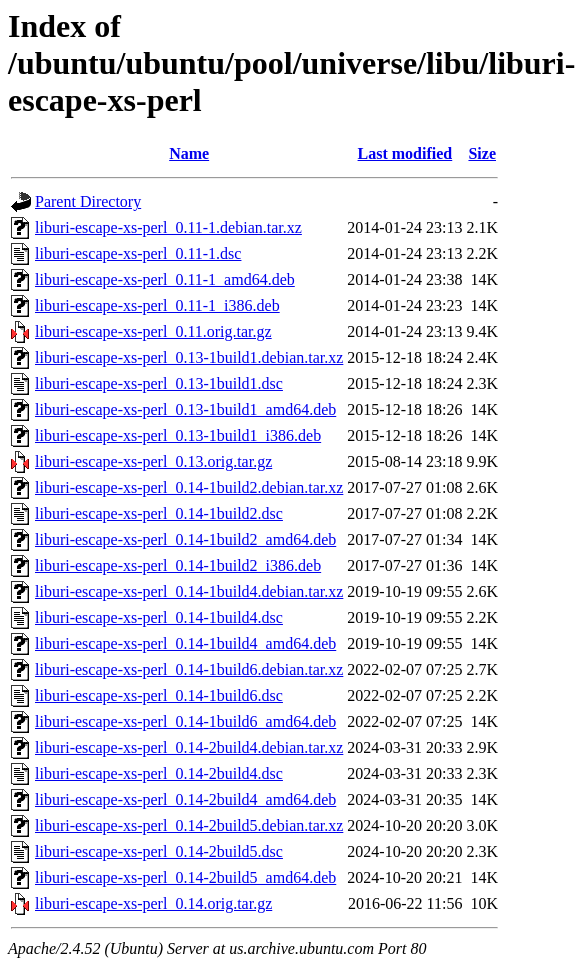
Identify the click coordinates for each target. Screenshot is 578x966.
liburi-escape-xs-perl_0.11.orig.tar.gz (153, 331)
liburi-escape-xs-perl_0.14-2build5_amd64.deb (185, 877)
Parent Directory (88, 201)
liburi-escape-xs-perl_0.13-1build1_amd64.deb (185, 409)
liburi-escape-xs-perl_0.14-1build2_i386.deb (178, 565)
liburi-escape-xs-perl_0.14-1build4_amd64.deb (185, 643)
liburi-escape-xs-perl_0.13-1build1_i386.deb (178, 435)
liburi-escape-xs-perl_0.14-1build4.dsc (159, 617)
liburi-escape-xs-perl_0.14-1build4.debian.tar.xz (189, 591)
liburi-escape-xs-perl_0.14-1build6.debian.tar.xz (189, 669)
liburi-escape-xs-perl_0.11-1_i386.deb (157, 305)
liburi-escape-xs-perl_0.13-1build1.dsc (159, 383)
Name (189, 153)
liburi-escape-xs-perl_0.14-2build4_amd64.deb (185, 799)
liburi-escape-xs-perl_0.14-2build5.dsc (159, 851)
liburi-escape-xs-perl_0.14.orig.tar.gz (153, 903)
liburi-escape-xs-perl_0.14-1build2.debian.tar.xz (189, 487)
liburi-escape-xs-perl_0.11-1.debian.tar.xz (168, 227)
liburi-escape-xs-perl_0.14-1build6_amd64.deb (185, 721)
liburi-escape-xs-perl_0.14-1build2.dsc (159, 513)
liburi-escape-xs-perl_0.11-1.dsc (138, 253)
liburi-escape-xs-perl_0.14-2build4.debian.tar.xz (189, 747)
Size (482, 153)
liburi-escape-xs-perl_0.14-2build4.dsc (159, 773)
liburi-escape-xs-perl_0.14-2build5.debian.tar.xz (189, 825)
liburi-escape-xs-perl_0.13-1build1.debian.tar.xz (189, 357)
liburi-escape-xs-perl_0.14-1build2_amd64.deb (185, 539)
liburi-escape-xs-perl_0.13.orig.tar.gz (153, 461)
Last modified (405, 153)
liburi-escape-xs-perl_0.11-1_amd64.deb (165, 279)
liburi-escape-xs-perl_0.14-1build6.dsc (159, 695)
